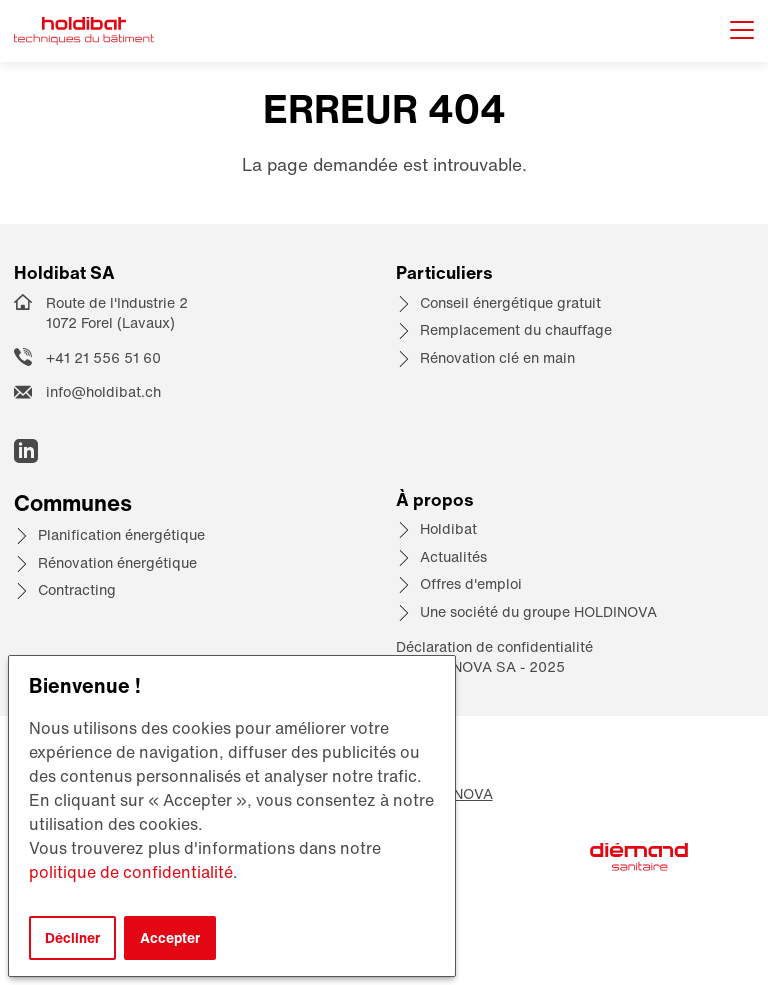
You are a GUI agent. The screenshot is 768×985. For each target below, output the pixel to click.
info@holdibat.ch (103, 391)
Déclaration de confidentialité (494, 646)
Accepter (170, 937)
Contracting (77, 589)
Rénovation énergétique (117, 562)
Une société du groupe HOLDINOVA (538, 611)
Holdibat (448, 528)
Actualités (453, 556)
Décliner (72, 937)
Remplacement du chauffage (516, 329)
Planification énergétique (121, 534)
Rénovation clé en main (497, 357)
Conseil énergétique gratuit (510, 302)
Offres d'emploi (471, 583)
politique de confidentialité (131, 872)
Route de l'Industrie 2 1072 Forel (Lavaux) (117, 313)
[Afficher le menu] (742, 31)
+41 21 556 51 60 (103, 357)
